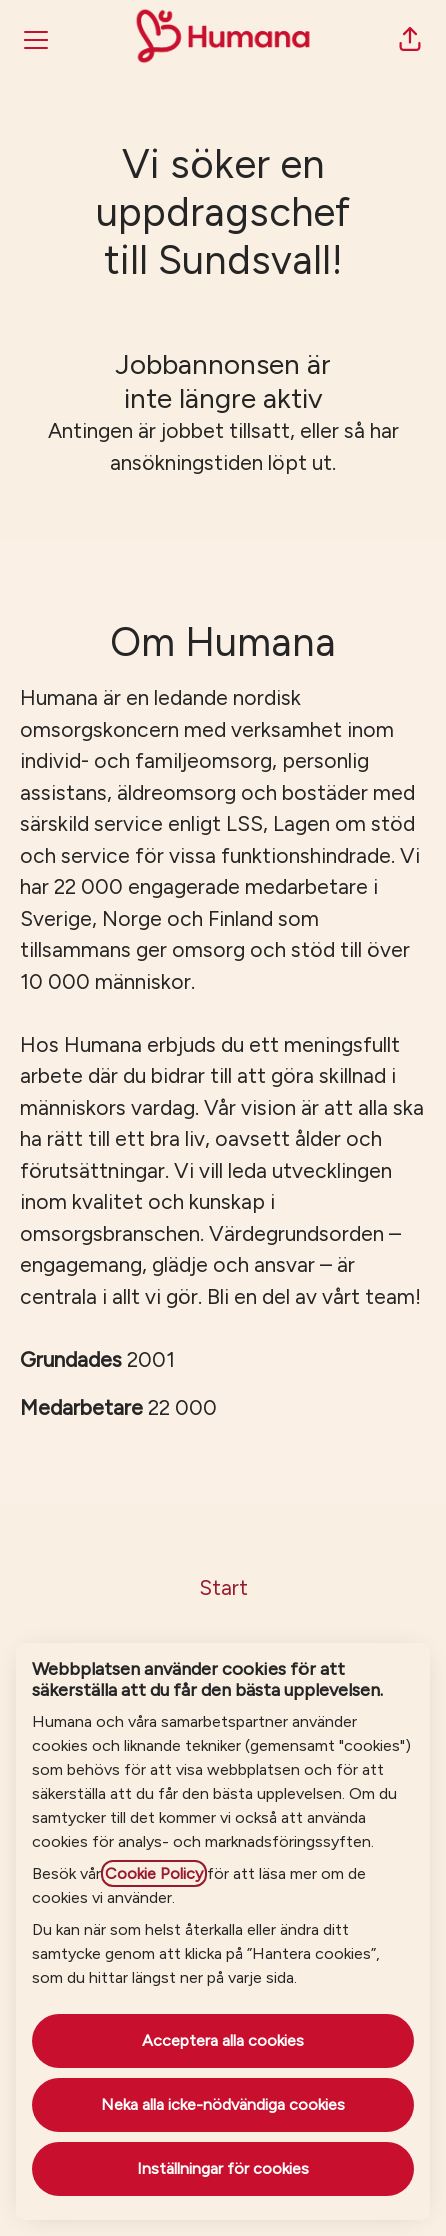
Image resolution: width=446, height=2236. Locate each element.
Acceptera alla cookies (223, 2040)
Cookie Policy (154, 1873)
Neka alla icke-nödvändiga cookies (223, 2104)
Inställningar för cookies (223, 2168)
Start (223, 1587)
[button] (410, 40)
